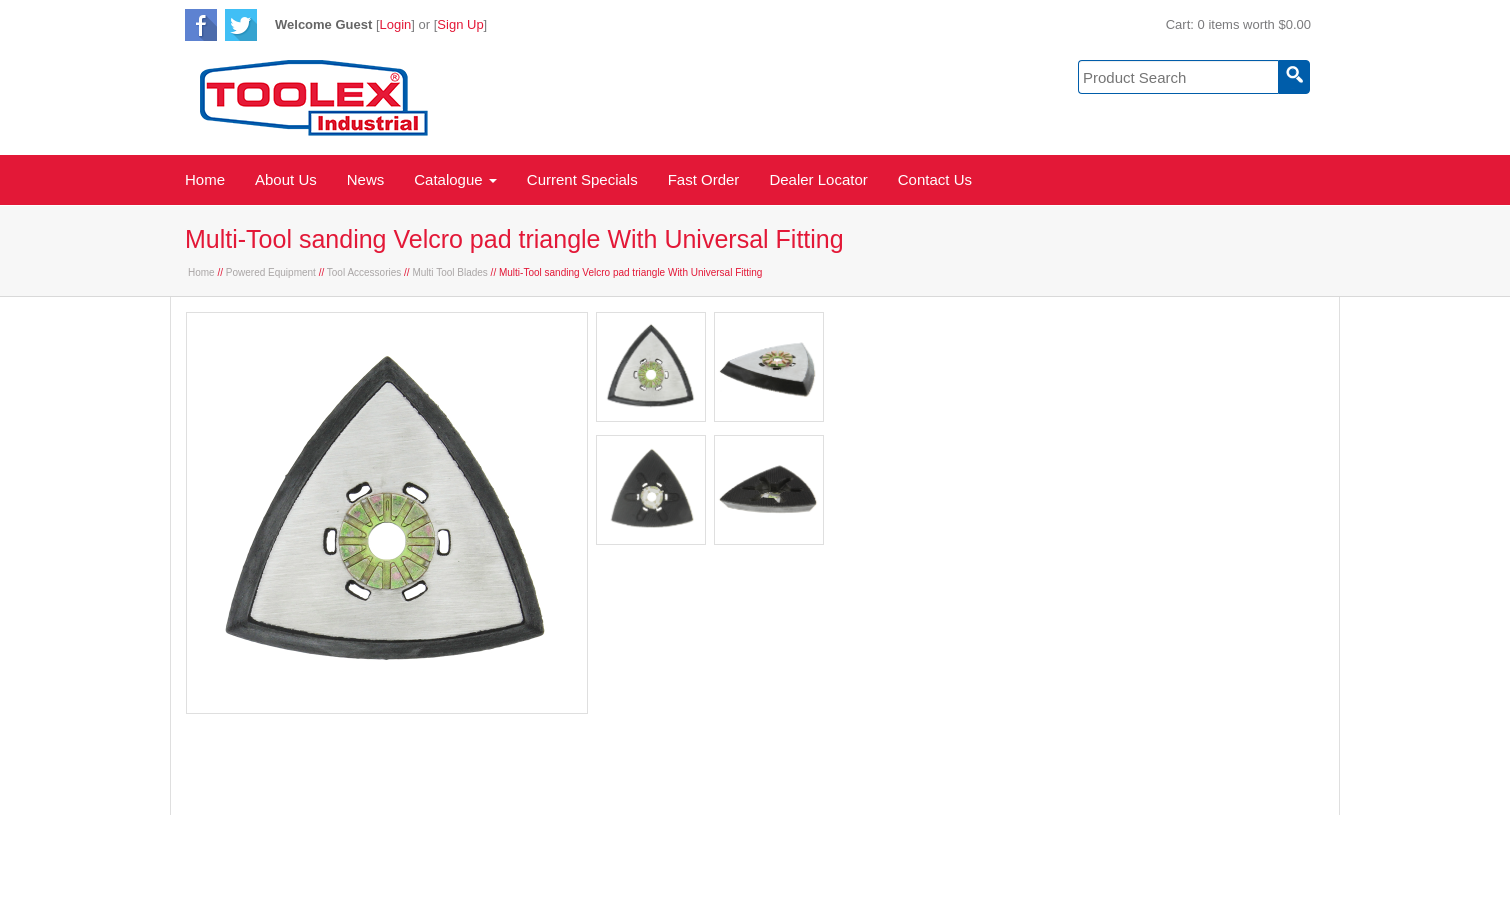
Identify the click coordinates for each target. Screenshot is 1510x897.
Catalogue (455, 179)
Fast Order (704, 179)
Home (205, 179)
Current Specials (582, 179)
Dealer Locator (818, 179)
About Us (286, 179)
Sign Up (460, 24)
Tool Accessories (364, 272)
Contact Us (935, 179)
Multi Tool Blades (449, 272)
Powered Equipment (271, 272)
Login (396, 24)
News (366, 179)
